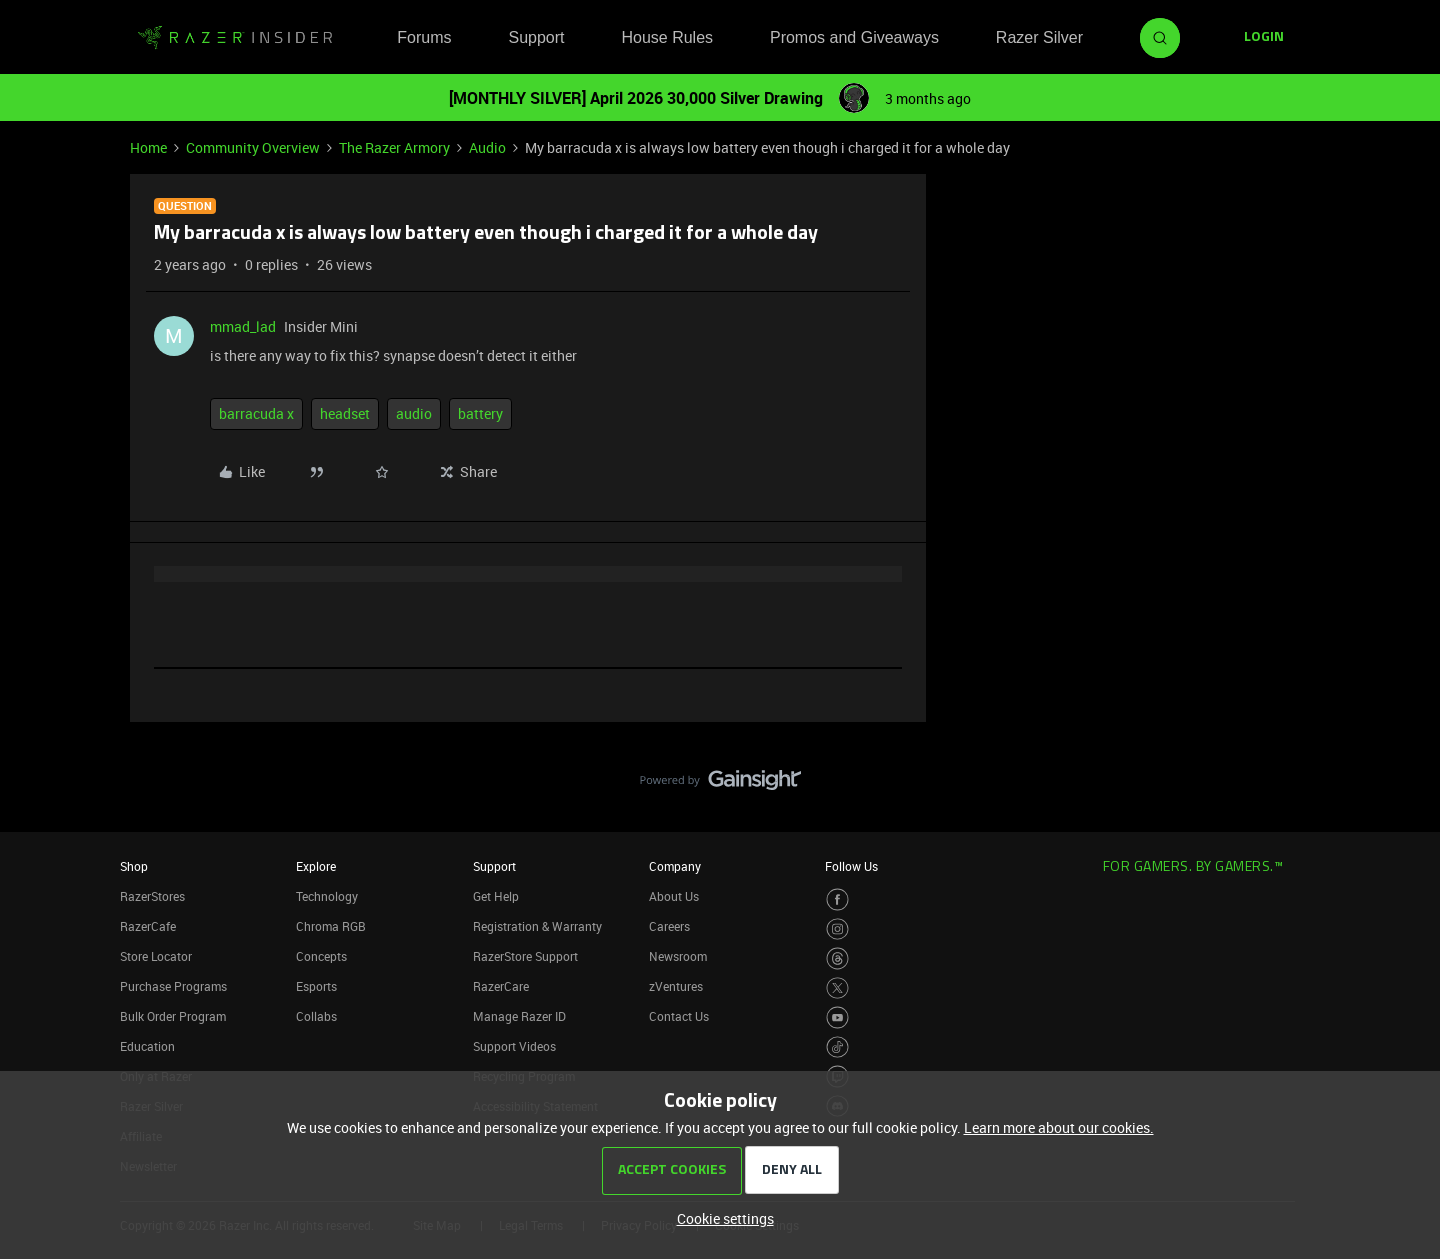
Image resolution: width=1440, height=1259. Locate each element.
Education (147, 1046)
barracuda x (256, 413)
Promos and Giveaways (854, 37)
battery (480, 413)
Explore (316, 866)
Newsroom (678, 956)
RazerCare (501, 986)
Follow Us (851, 866)
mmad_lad (243, 326)
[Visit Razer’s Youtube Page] (837, 1017)
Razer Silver (1039, 37)
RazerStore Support (525, 956)
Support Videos (514, 1046)
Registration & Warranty (537, 926)
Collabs (316, 1016)
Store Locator (156, 956)
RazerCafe (148, 926)
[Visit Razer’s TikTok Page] (837, 1047)
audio (414, 413)
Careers (669, 926)
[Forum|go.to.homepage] (235, 38)
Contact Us (679, 1016)
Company (675, 866)
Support (536, 37)
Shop (134, 866)
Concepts (321, 956)
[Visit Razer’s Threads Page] (837, 958)
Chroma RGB (331, 926)
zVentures (676, 986)
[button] (1264, 38)
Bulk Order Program (173, 1016)
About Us (674, 896)
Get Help (496, 896)
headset (345, 413)
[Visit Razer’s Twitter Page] (837, 988)
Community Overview (253, 147)
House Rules (667, 37)
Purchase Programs (173, 986)
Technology (327, 896)
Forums (424, 37)
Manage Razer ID (519, 1016)
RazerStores (152, 896)
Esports (316, 986)
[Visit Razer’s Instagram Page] (837, 929)
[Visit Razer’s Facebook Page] (837, 899)
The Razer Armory (394, 147)
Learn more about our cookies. (1059, 1127)
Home (148, 147)
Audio (487, 147)
